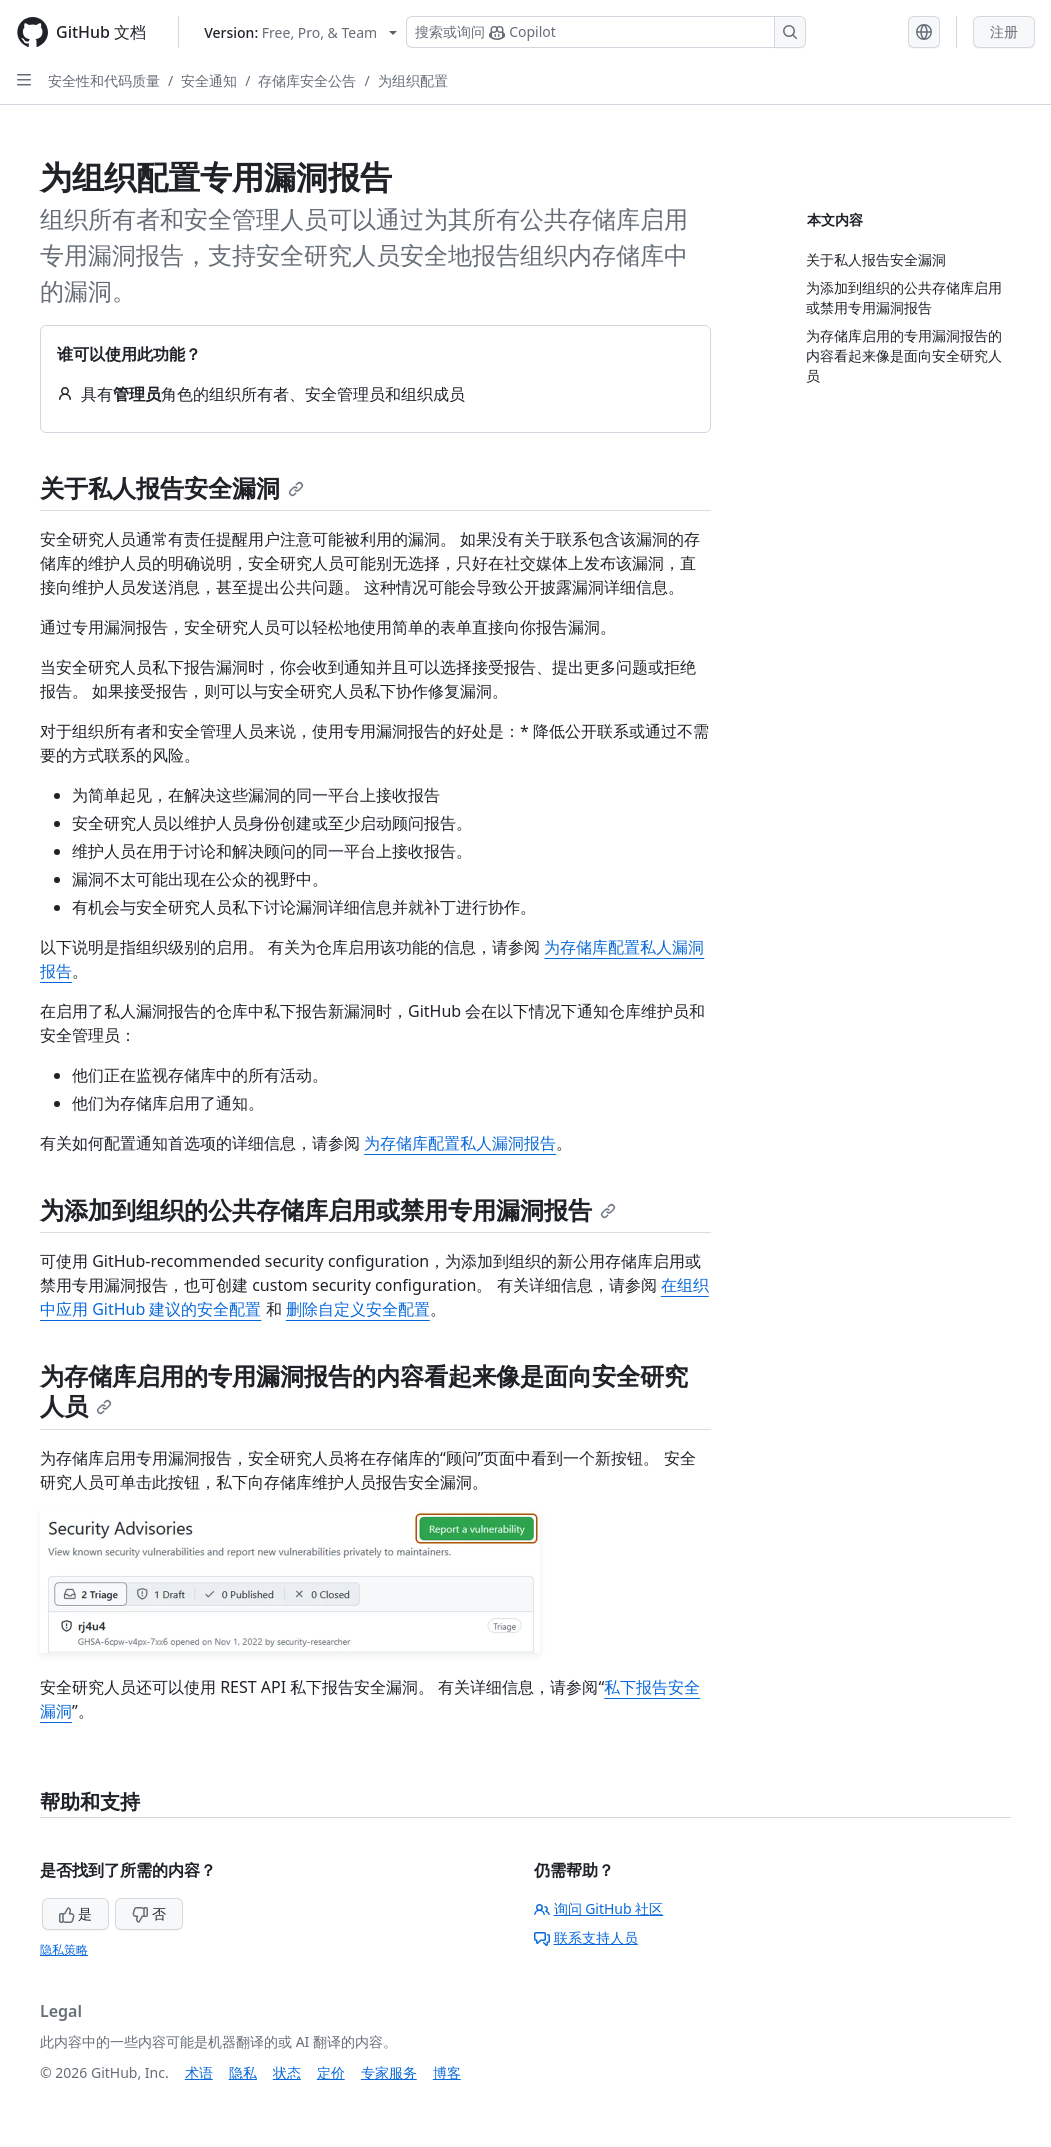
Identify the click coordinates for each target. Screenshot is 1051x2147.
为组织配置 (413, 80)
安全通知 (209, 80)
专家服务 (389, 2072)
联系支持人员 (586, 1937)
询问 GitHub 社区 (599, 1908)
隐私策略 (64, 1949)
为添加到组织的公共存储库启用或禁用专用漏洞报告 (328, 1209)
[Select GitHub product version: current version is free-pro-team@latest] (300, 32)
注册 (1004, 31)
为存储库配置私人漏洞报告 (460, 1143)
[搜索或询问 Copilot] (606, 32)
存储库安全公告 (307, 80)
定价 (331, 2072)
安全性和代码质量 (104, 80)
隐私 (243, 2072)
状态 (287, 2072)
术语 (199, 2072)
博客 (447, 2072)
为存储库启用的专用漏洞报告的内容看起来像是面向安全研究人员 (364, 1390)
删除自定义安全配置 (358, 1309)
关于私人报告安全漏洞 (172, 487)
